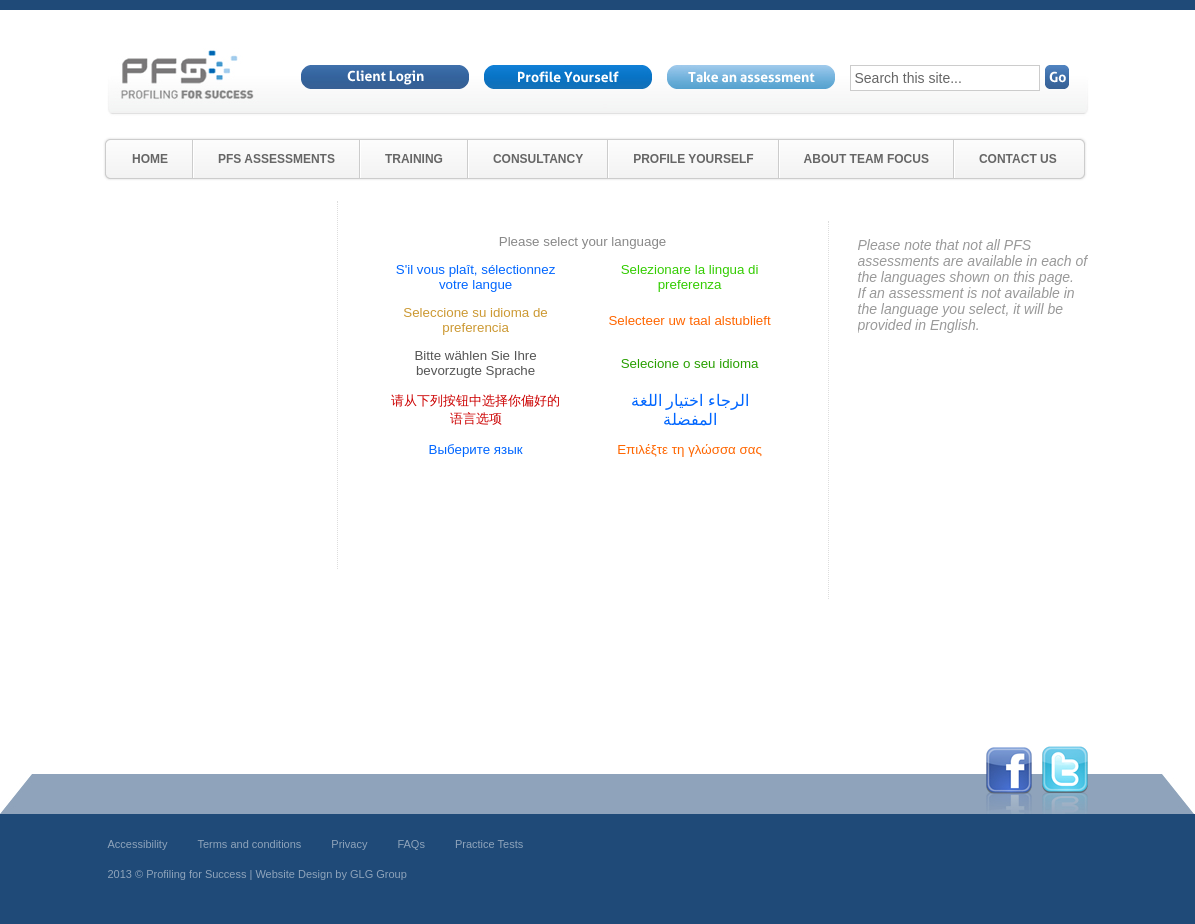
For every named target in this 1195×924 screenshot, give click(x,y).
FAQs (411, 844)
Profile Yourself (693, 159)
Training (414, 159)
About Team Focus (866, 159)
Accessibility (138, 844)
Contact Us (1018, 159)
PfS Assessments (276, 159)
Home (150, 159)
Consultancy (538, 159)
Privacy (349, 844)
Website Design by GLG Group (330, 874)
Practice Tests (489, 844)
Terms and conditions (249, 844)
